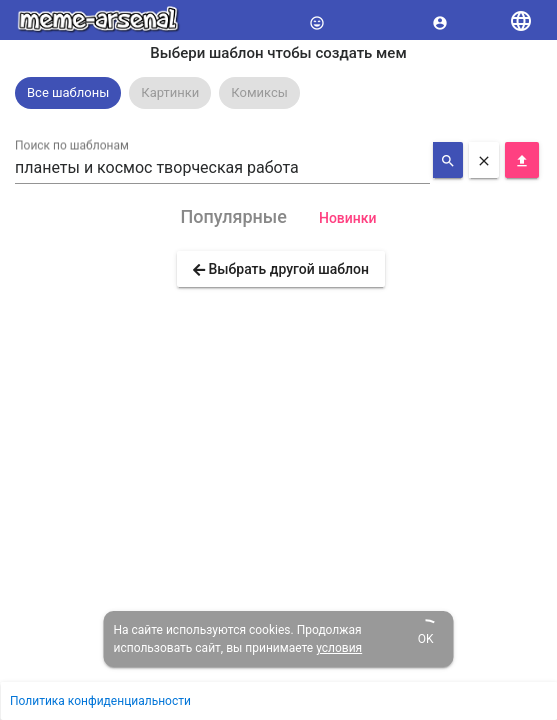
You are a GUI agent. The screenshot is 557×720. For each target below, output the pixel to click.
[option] (68, 93)
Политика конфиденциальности (100, 701)
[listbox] (278, 93)
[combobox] (222, 168)
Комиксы (259, 92)
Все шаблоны (68, 92)
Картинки (170, 92)
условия (339, 648)
